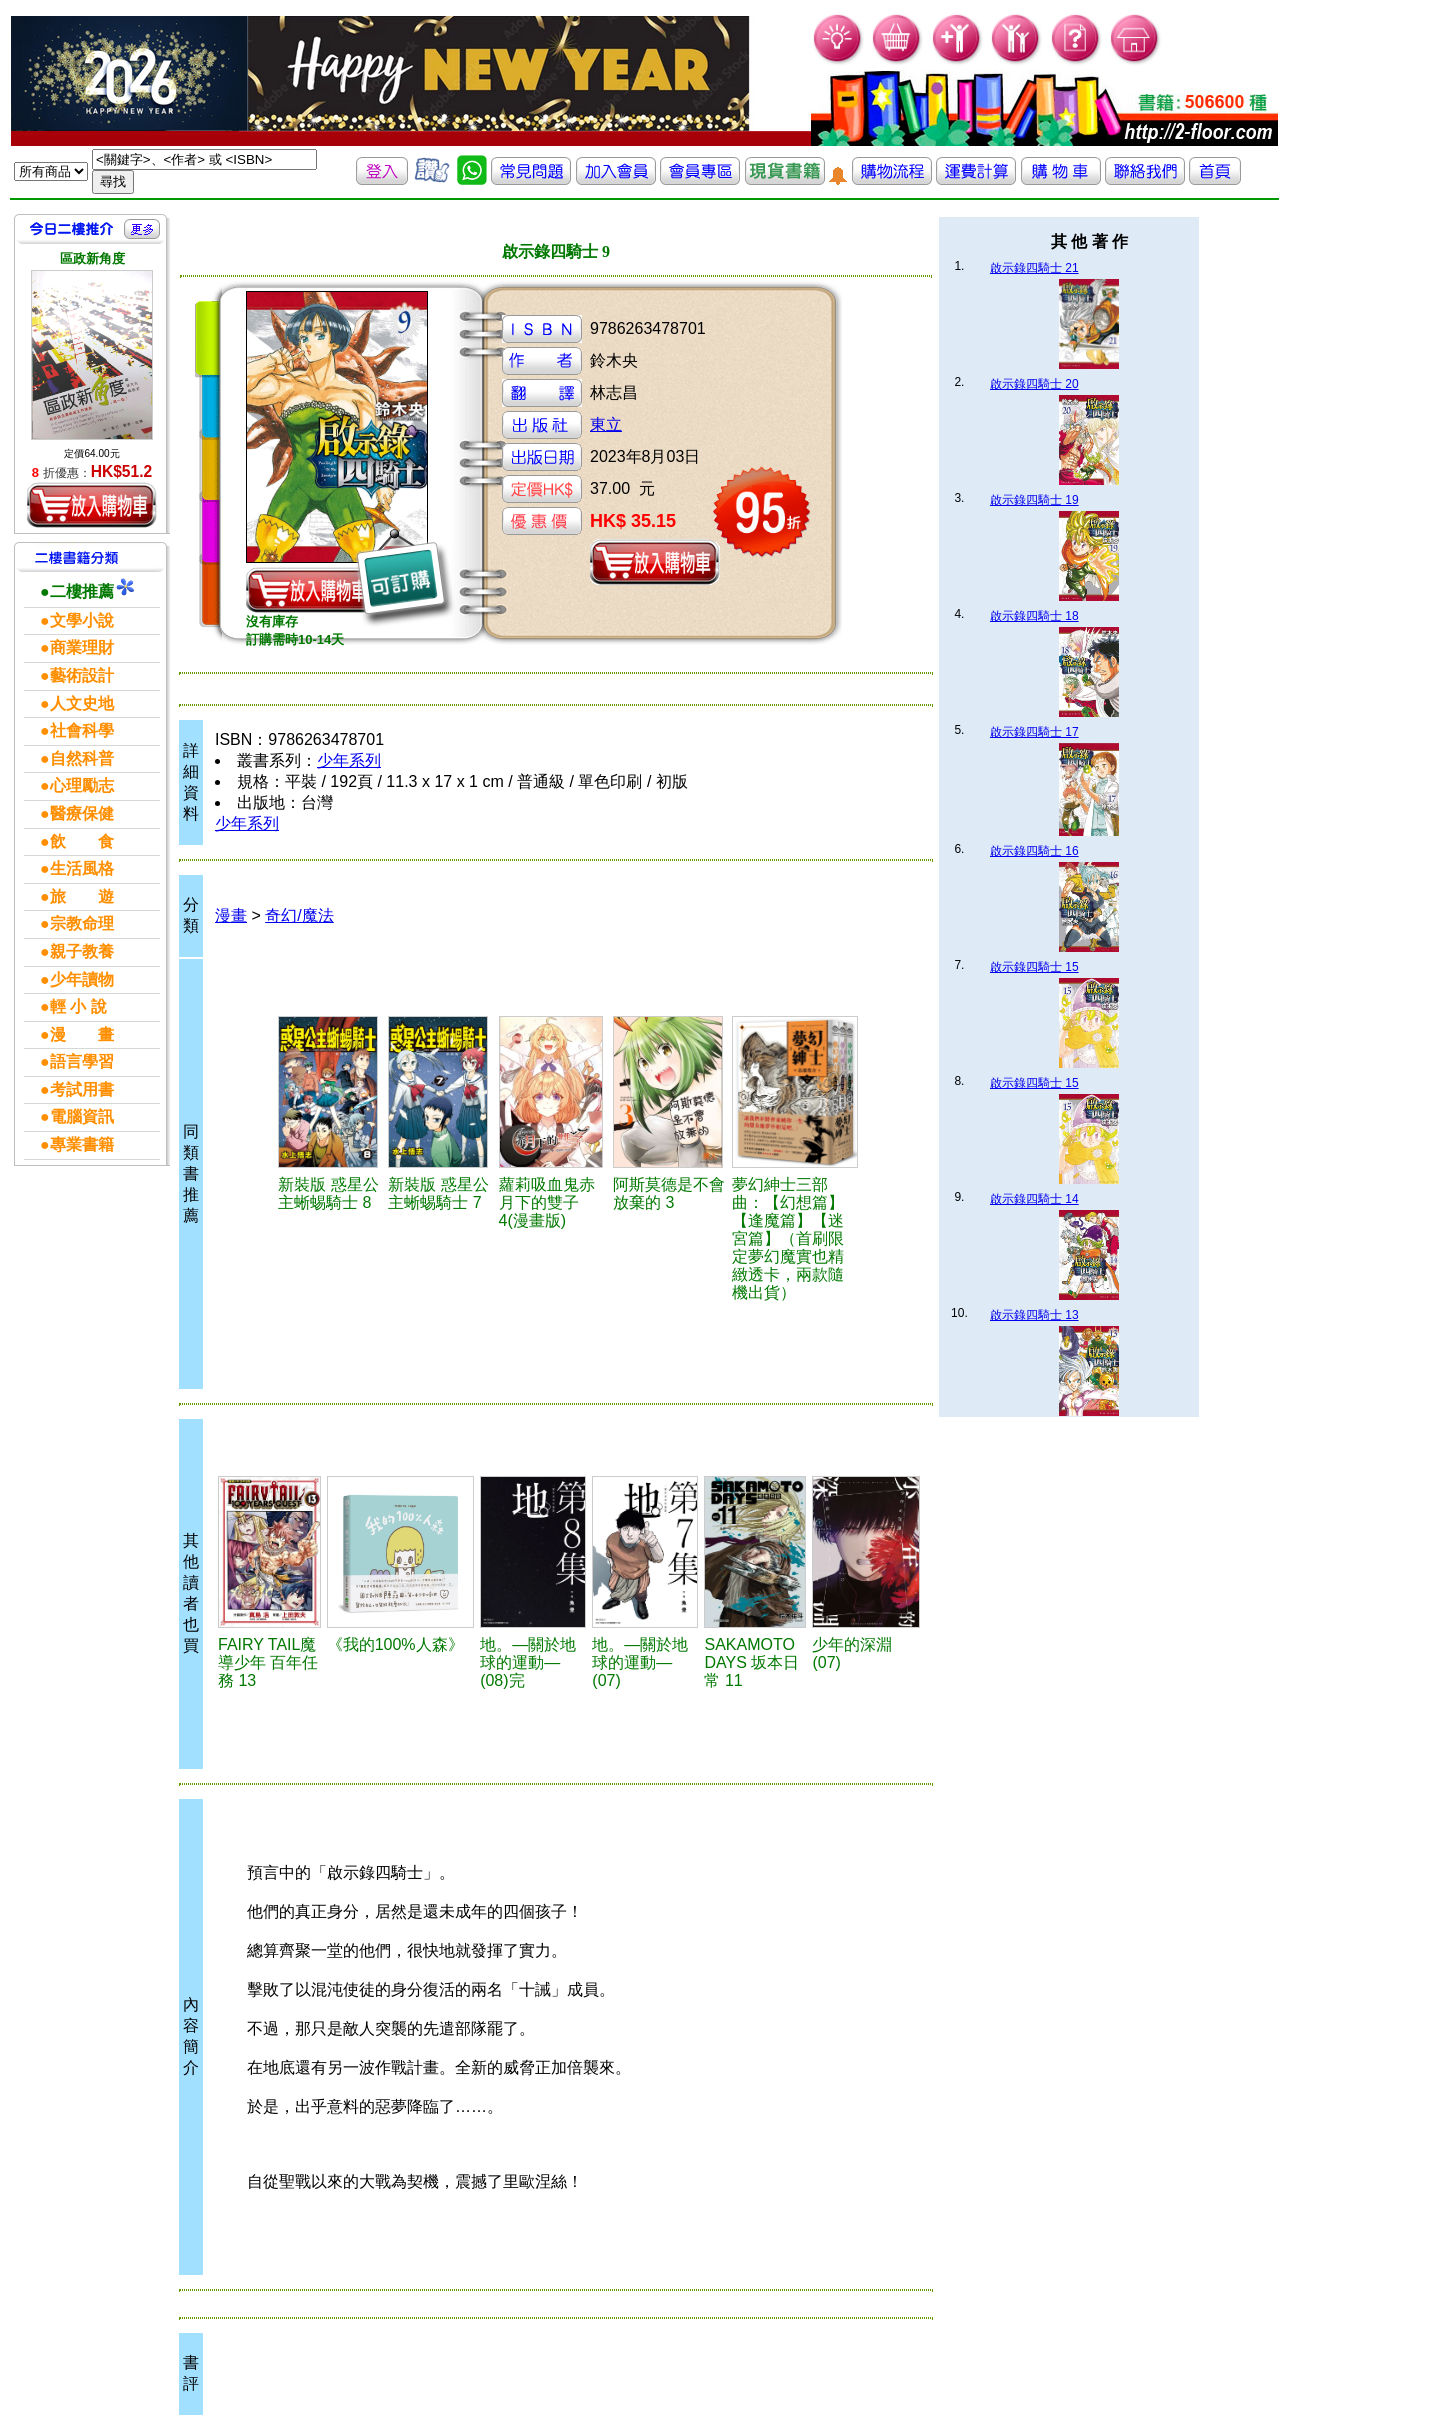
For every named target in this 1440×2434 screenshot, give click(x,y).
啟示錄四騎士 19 (1034, 500)
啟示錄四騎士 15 (1034, 967)
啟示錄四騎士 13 (1034, 1315)
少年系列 (349, 760)
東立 (606, 424)
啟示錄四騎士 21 (1034, 268)
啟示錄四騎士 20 (1034, 384)
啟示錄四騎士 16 (1034, 851)
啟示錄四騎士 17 (1034, 732)
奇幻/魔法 (299, 915)
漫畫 (231, 915)
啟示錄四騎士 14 (1034, 1199)
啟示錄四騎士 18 (1034, 616)
